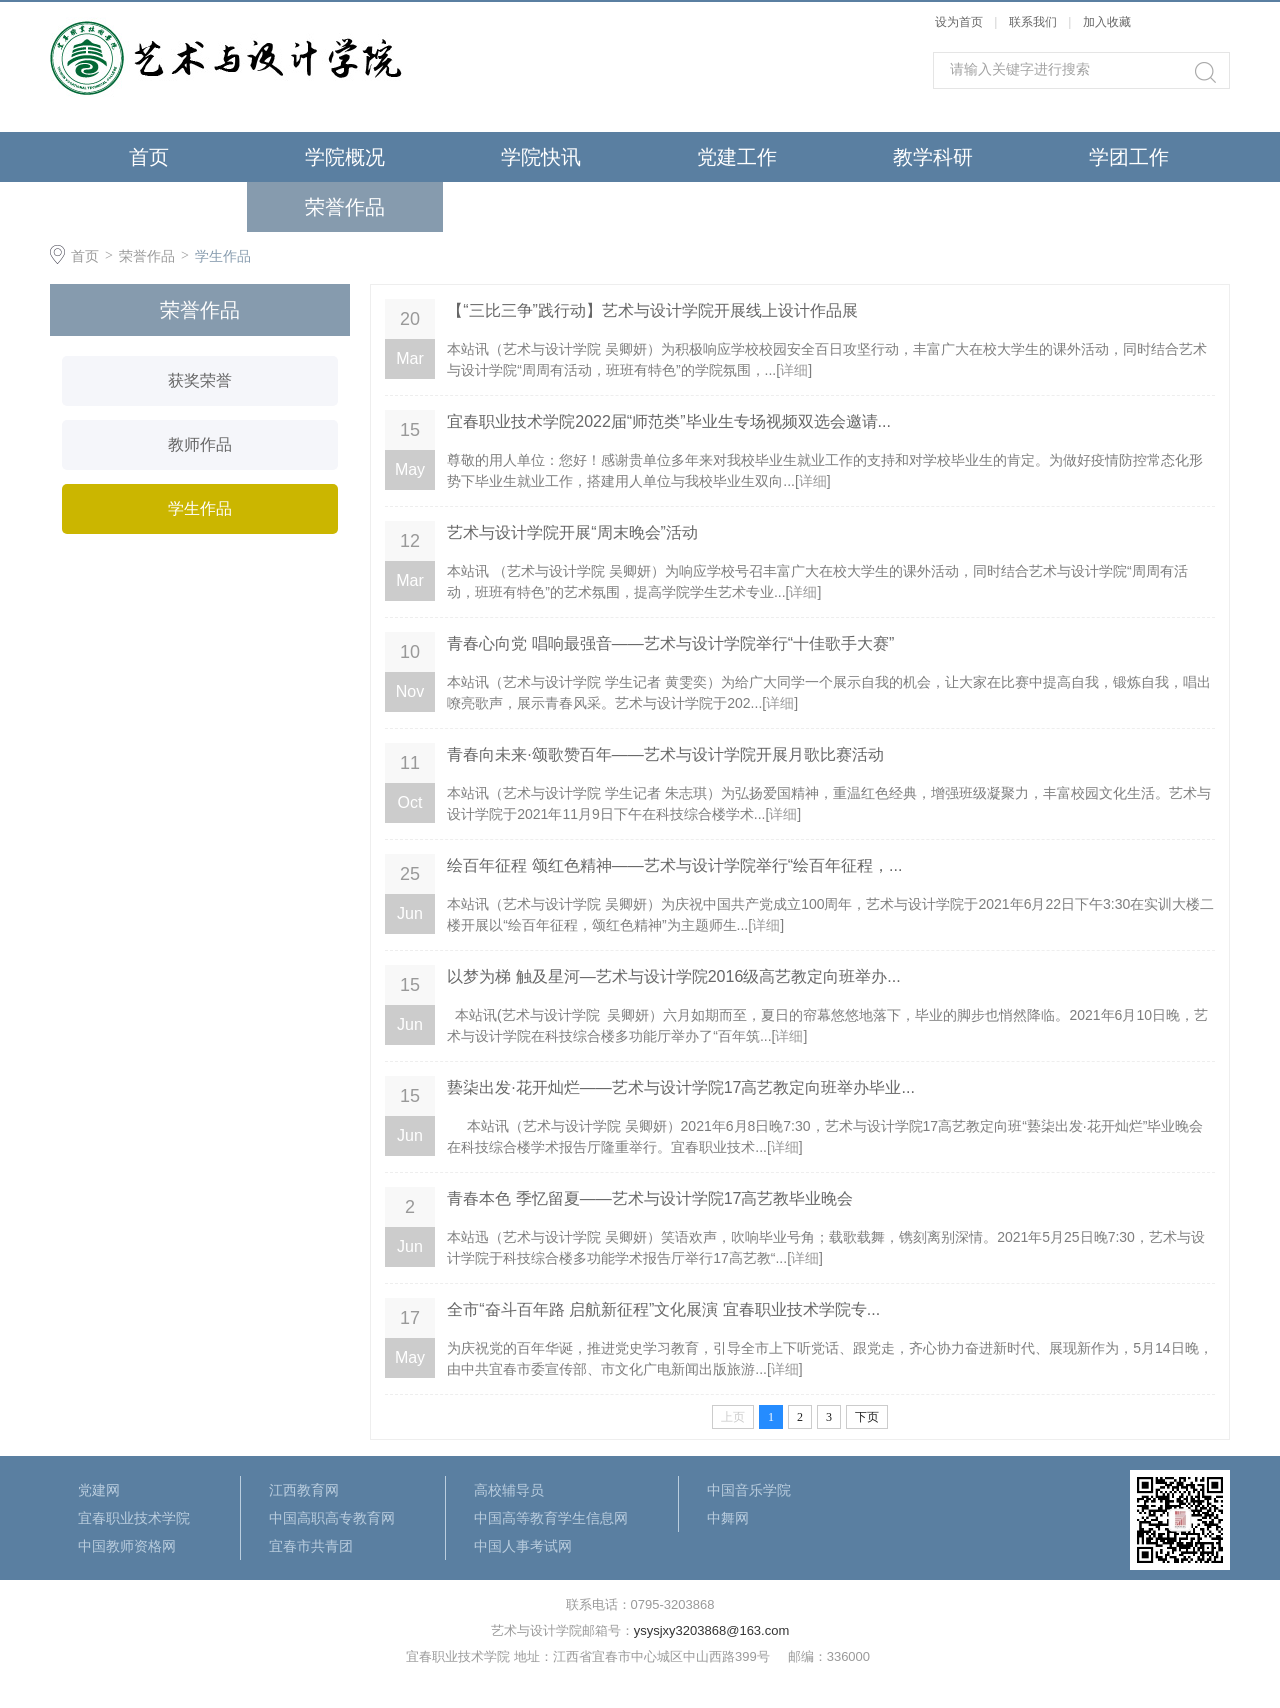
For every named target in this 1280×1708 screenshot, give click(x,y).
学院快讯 (541, 157)
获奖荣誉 (200, 380)
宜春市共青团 (311, 1546)
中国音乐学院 (749, 1490)
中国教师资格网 (127, 1546)
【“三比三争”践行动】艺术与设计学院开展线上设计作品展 (652, 310)
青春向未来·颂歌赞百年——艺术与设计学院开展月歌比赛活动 (665, 754)
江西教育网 (304, 1490)
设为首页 (959, 22)
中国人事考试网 (523, 1546)
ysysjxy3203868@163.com (712, 1630)
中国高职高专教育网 (332, 1518)
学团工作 (1129, 157)
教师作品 (200, 444)
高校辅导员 (509, 1490)
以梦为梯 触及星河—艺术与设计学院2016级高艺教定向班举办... (673, 976)
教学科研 (933, 157)
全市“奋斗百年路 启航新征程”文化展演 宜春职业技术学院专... (663, 1309)
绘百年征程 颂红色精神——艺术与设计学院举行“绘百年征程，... (674, 865)
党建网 (99, 1490)
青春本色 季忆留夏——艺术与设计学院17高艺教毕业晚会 (650, 1198)
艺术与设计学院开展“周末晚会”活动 (572, 532)
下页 (867, 1417)
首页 (149, 157)
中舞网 (728, 1518)
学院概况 (345, 157)
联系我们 (1034, 22)
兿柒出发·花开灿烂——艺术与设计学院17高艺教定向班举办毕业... (681, 1087)
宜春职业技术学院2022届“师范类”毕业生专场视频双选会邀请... (669, 421)
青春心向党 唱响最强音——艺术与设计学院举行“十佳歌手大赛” (670, 643)
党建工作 (737, 157)
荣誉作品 (345, 207)
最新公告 (541, 207)
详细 (794, 370)
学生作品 (223, 256)
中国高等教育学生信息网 (551, 1518)
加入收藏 (1107, 22)
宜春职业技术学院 (134, 1518)
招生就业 (149, 207)
